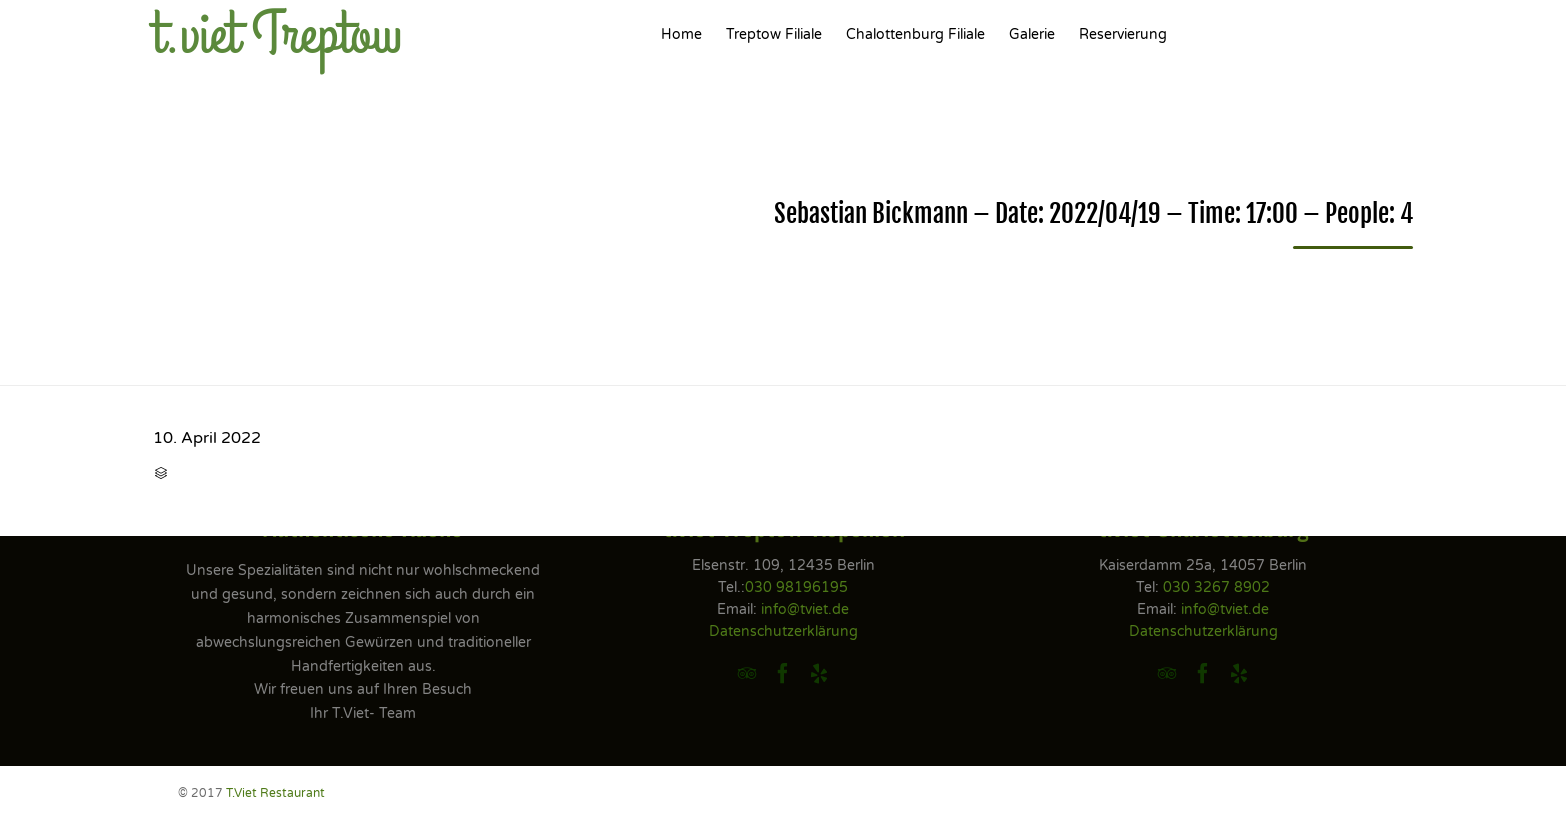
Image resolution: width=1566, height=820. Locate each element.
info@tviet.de (805, 609)
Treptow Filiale (774, 34)
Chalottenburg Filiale (915, 34)
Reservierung (1123, 34)
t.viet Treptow (277, 35)
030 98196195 (796, 587)
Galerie (1032, 34)
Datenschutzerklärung (783, 631)
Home (681, 34)
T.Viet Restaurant (275, 793)
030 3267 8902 (1216, 587)
